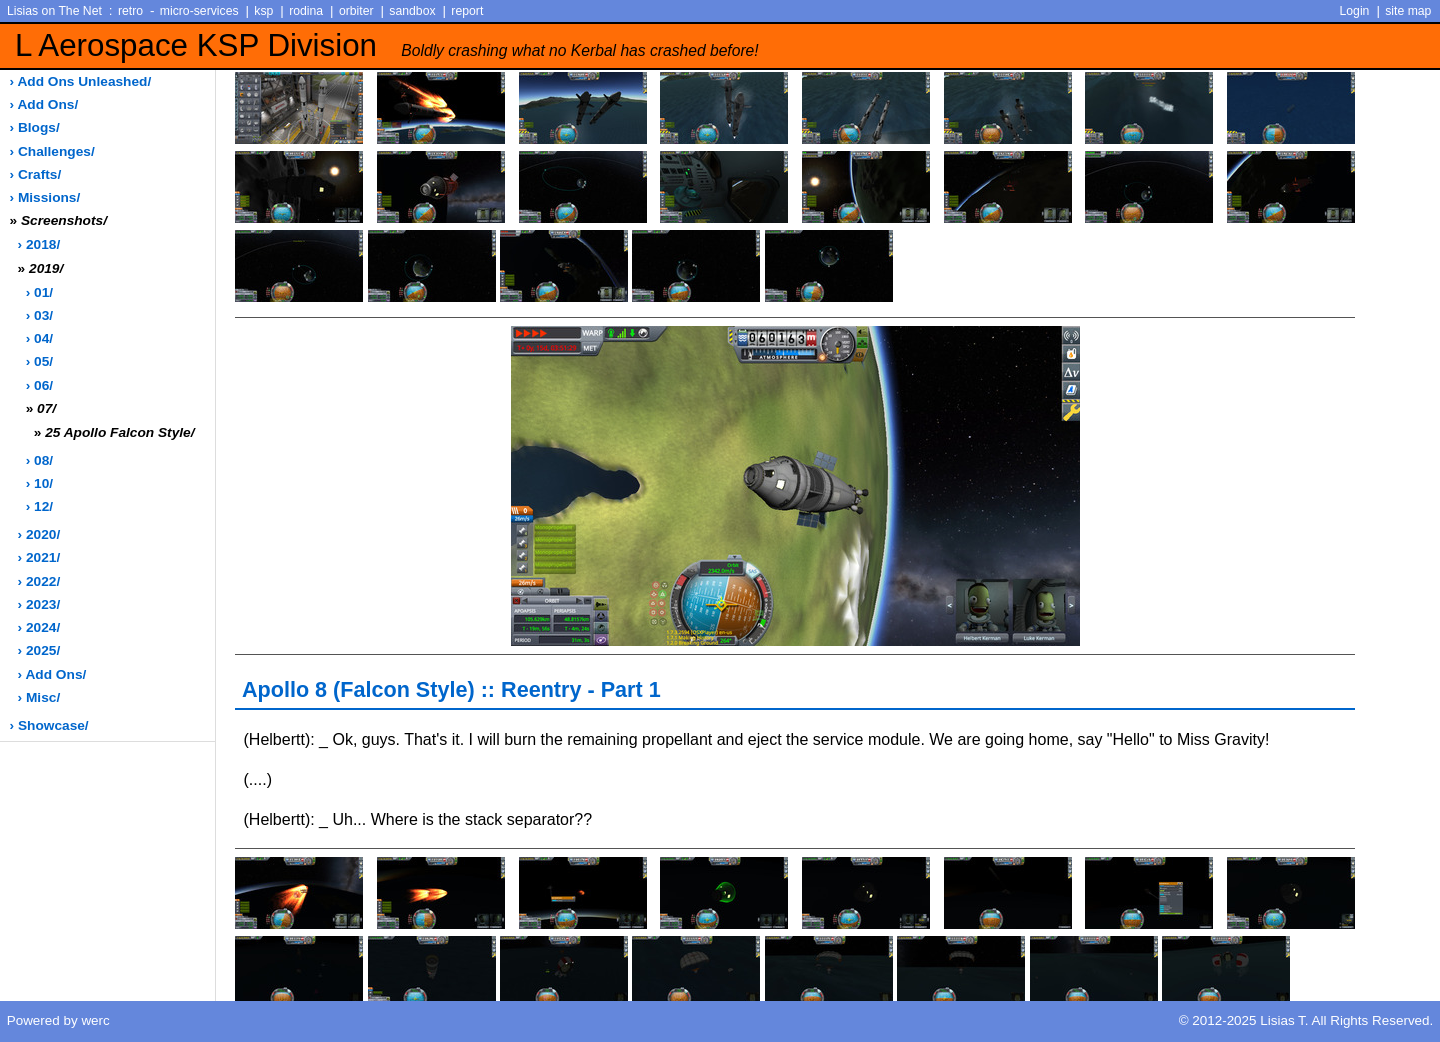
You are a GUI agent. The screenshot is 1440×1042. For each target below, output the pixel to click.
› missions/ (45, 197)
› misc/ (39, 697)
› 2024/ (39, 627)
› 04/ (39, 338)
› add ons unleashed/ (81, 81)
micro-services (199, 11)
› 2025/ (39, 650)
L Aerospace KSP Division (387, 45)
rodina (306, 11)
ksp (263, 11)
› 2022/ (39, 581)
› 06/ (39, 385)
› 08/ (39, 460)
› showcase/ (49, 725)
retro (130, 11)
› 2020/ (39, 534)
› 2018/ (39, 244)
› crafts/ (36, 174)
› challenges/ (52, 151)
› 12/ (39, 506)
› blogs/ (35, 127)
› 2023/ (39, 604)
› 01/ (39, 292)
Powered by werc (58, 1020)
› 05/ (39, 361)
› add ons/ (44, 104)
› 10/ (39, 483)
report (467, 11)
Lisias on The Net (54, 11)
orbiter (356, 11)
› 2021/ (39, 557)
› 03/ (39, 315)
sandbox (412, 11)
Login (1355, 11)
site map (1408, 11)
